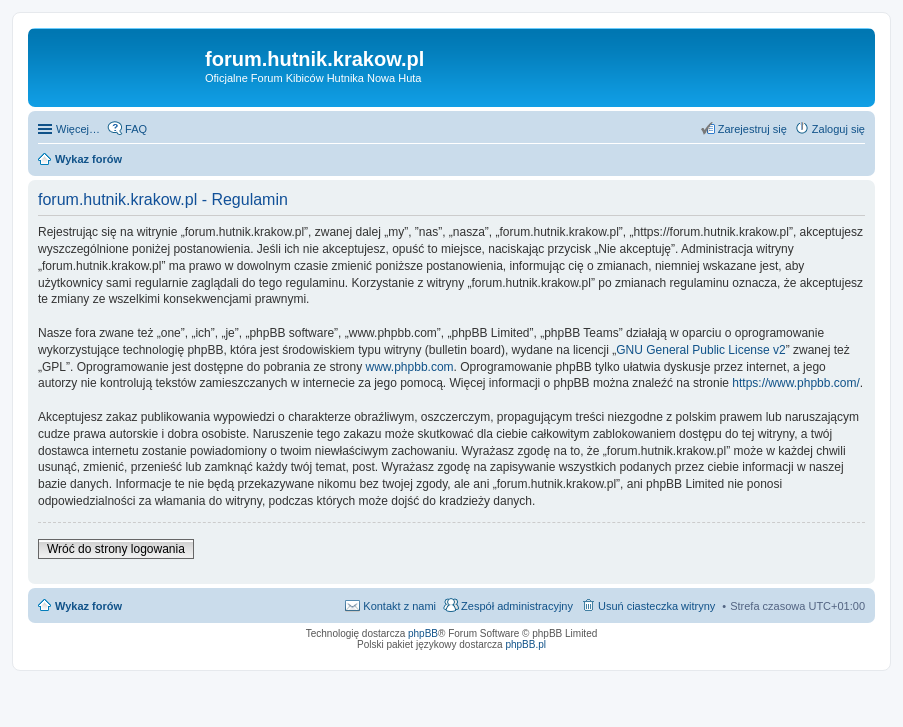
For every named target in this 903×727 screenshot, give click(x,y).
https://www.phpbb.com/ (795, 383)
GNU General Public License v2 (700, 350)
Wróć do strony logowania (116, 549)
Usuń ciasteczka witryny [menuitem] (656, 606)
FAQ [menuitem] (136, 129)
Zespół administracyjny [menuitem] (517, 606)
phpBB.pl (525, 644)
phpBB (423, 633)
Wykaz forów (88, 606)
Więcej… (78, 129)
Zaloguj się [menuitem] (838, 129)
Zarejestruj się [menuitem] (752, 129)
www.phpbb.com (410, 367)
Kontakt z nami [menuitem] (399, 606)
